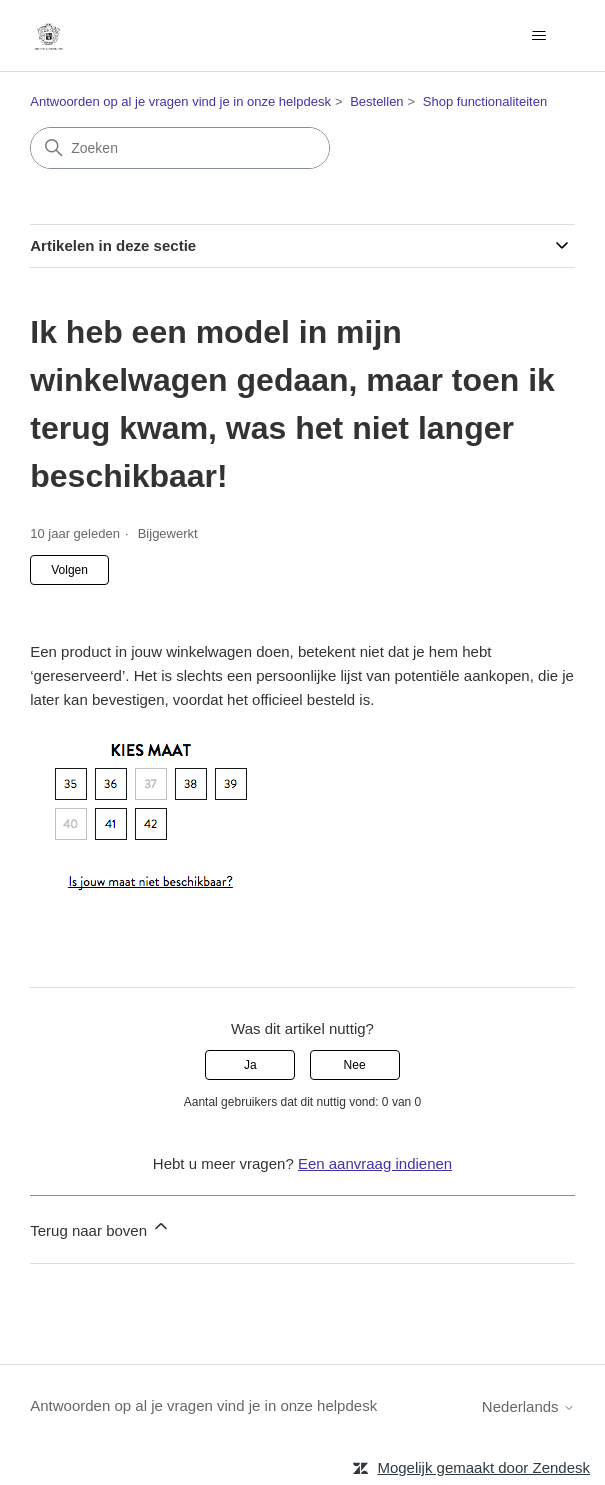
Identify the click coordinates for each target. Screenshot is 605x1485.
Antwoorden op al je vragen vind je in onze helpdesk (180, 101)
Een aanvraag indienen (375, 1163)
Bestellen (376, 101)
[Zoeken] (180, 148)
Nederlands (528, 1406)
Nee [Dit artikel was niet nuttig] (355, 1065)
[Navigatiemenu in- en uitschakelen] (539, 36)
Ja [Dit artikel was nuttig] (250, 1065)
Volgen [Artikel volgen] (69, 570)
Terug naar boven (100, 1227)
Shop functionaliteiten (485, 101)
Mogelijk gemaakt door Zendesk (483, 1467)
